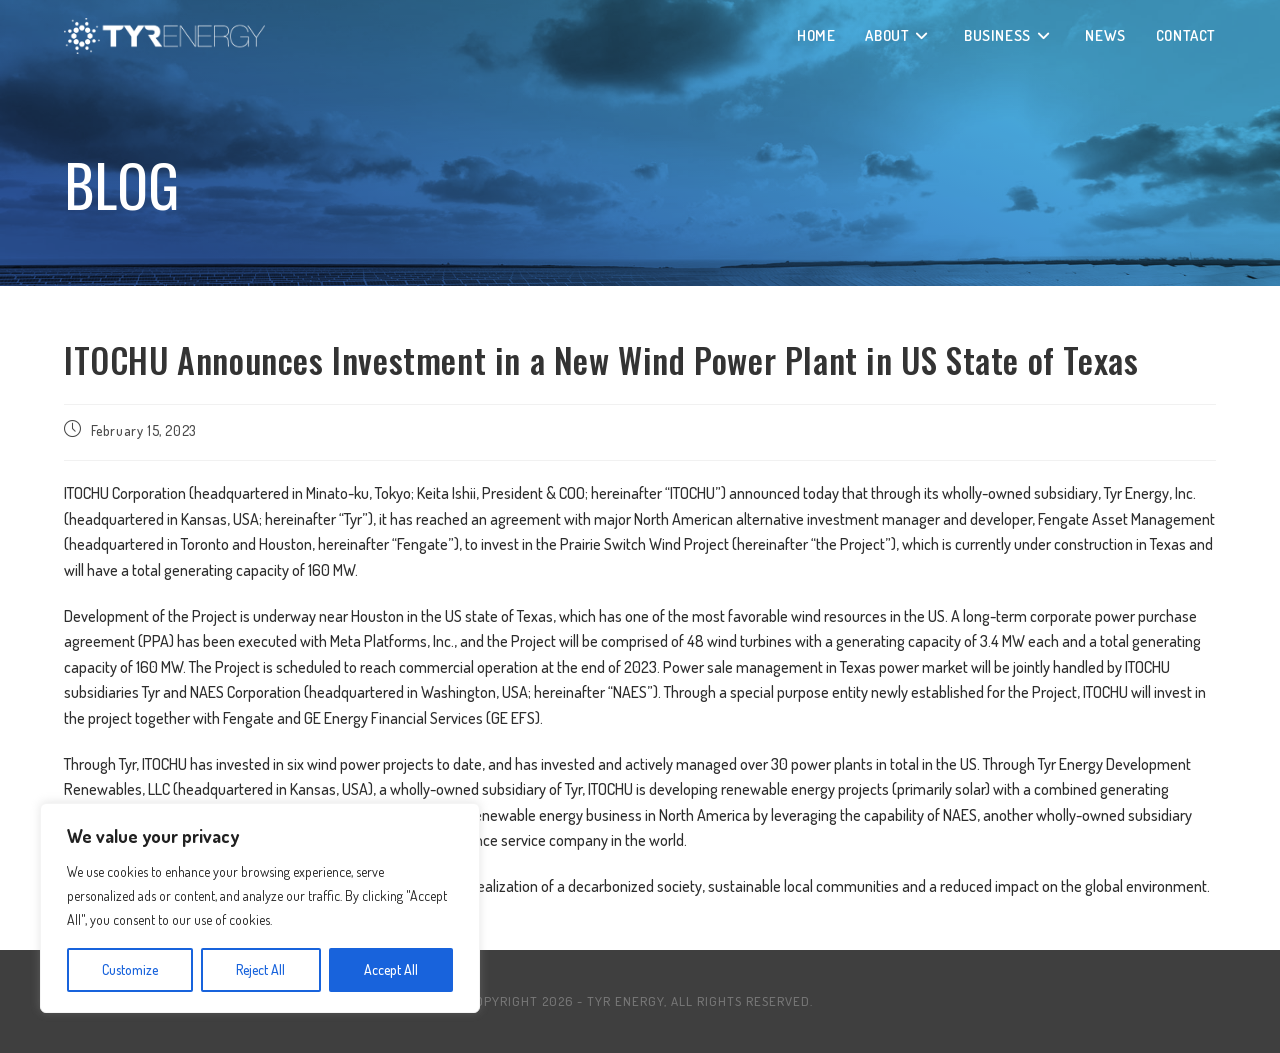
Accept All (391, 969)
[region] (260, 908)
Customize (130, 969)
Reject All (260, 969)
